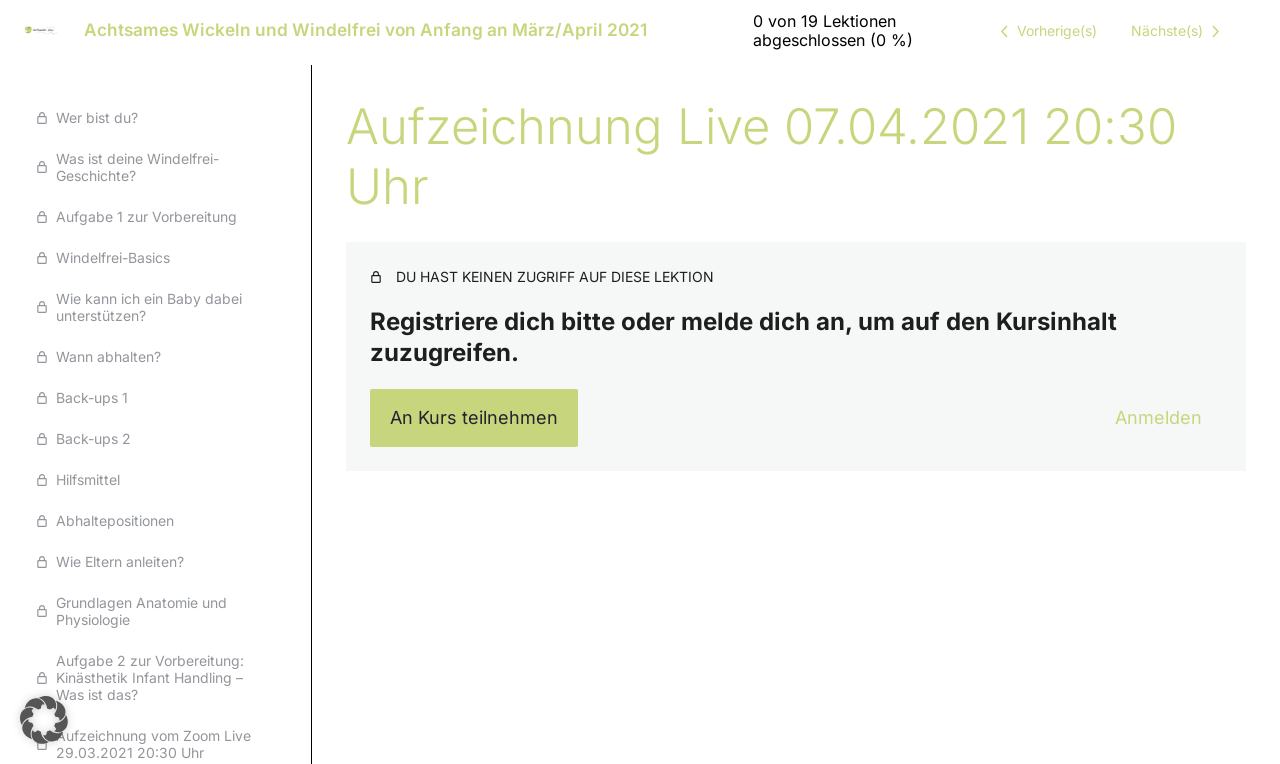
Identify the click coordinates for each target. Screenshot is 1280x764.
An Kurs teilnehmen (474, 417)
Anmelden (1158, 417)
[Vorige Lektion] (1045, 31)
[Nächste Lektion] (1179, 31)
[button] (44, 720)
